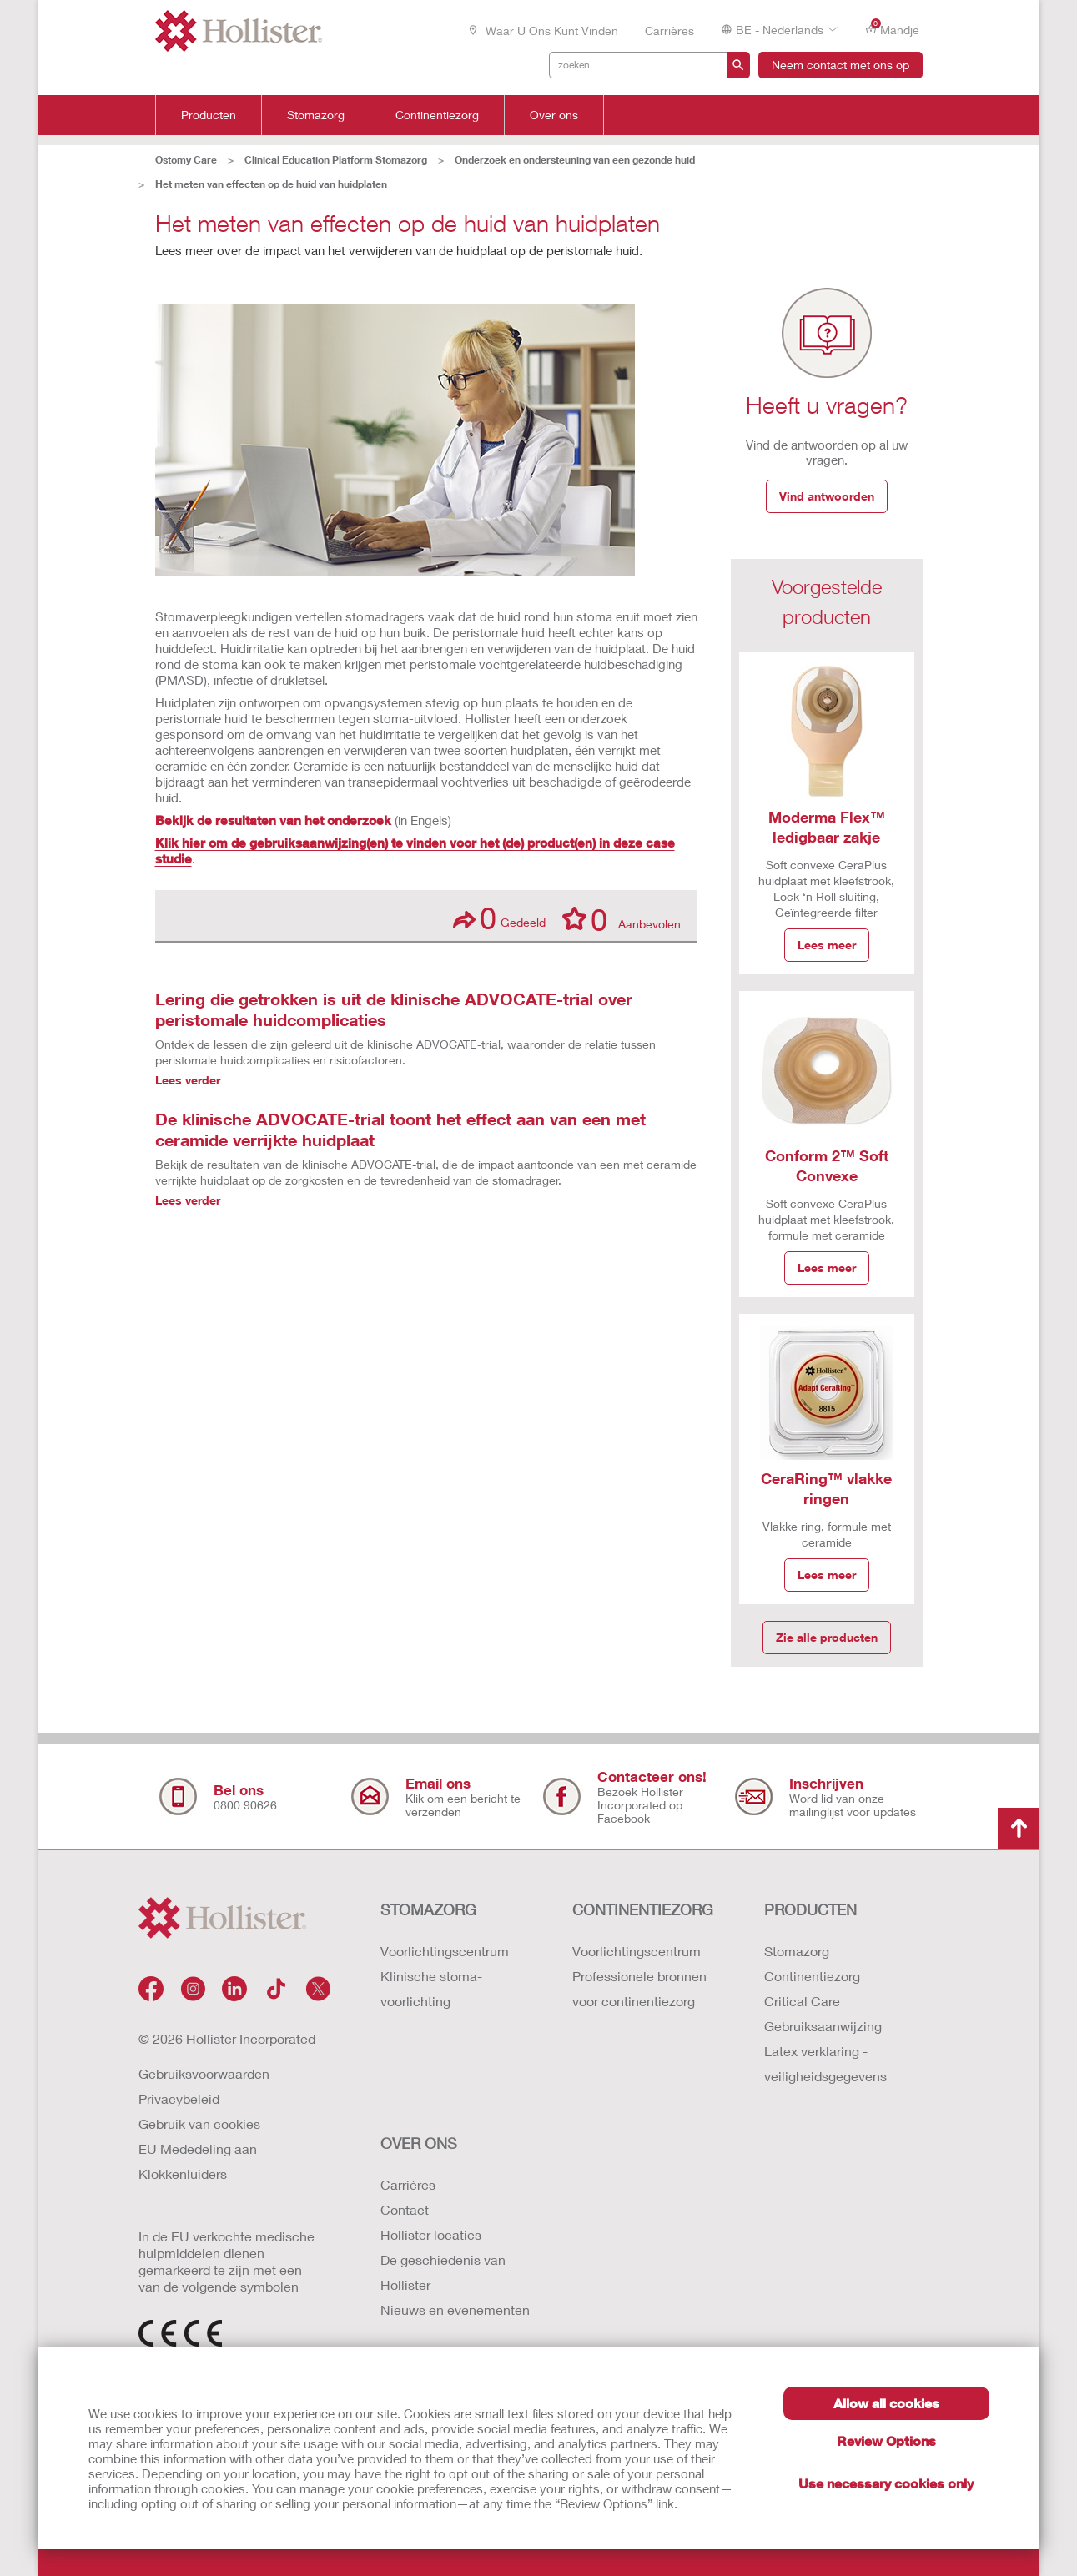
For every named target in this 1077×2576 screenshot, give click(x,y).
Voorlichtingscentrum (444, 1951)
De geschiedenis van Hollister (443, 2271)
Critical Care (802, 2001)
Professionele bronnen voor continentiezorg (639, 1988)
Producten (208, 115)
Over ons (554, 115)
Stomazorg (316, 115)
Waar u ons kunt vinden (542, 30)
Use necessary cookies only (886, 2483)
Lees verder (187, 1080)
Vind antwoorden (826, 496)
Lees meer (827, 945)
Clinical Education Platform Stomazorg (335, 159)
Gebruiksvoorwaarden (203, 2073)
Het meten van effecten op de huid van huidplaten (271, 184)
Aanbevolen (621, 918)
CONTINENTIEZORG (642, 1909)
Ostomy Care (186, 159)
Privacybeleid (178, 2098)
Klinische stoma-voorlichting (431, 1988)
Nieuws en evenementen (455, 2309)
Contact (404, 2209)
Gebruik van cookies (199, 2123)
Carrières (669, 30)
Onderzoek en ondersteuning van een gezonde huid (575, 159)
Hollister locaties (430, 2234)
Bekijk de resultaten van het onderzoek (273, 820)
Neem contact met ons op (840, 65)
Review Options (886, 2440)
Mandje (892, 29)
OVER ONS (418, 2143)
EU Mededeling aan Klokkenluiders (197, 2161)
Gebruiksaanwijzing (823, 2026)
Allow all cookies (886, 2403)
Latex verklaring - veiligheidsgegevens (825, 2063)
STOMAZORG (428, 1909)
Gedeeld (499, 918)
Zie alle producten (827, 1637)
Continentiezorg (437, 115)
